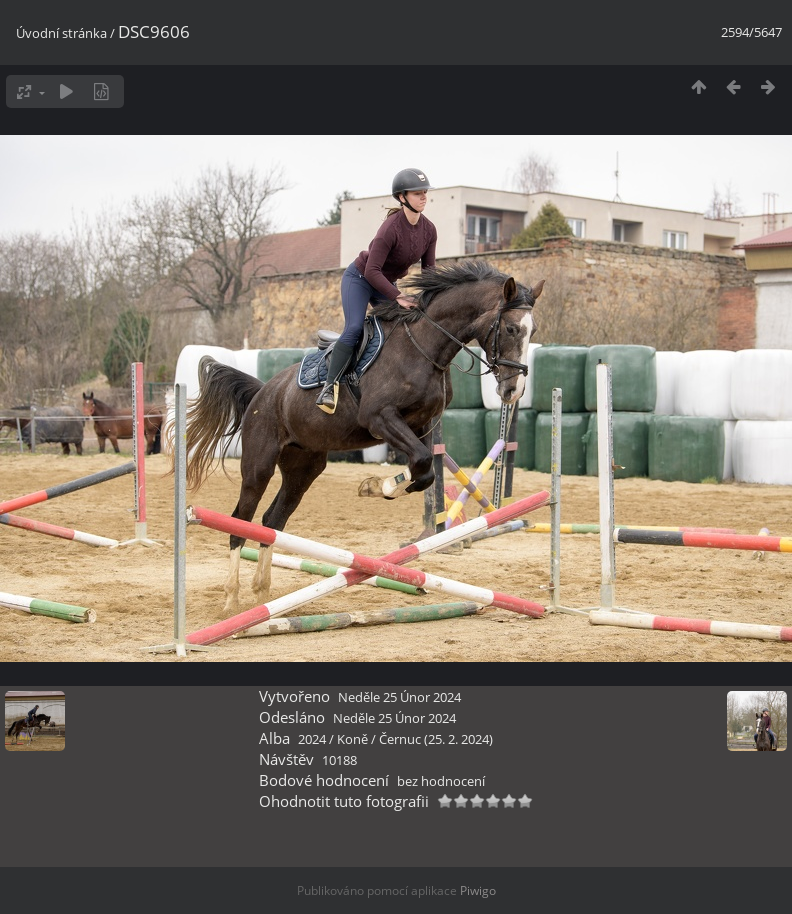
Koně (352, 739)
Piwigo (478, 890)
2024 (312, 739)
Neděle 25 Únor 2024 (399, 697)
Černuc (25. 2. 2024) (436, 739)
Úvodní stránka (61, 33)
